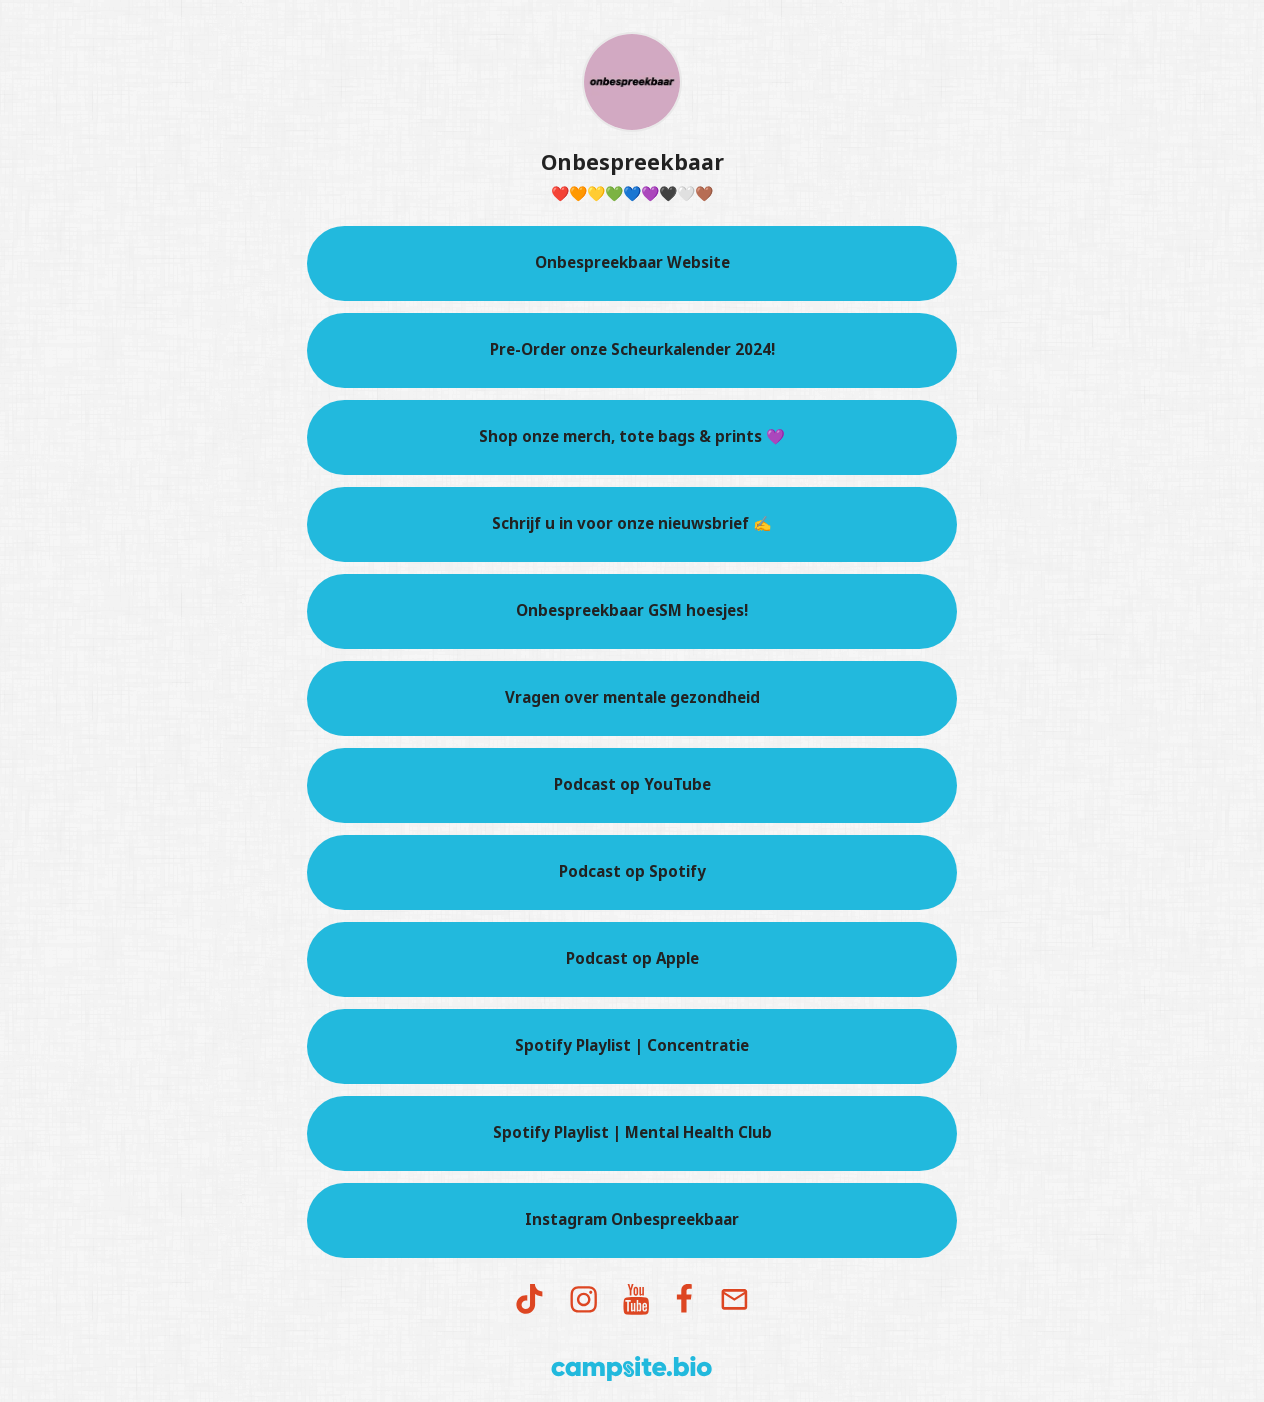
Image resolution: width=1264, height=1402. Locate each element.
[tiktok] (529, 1300)
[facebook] (685, 1300)
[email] (734, 1300)
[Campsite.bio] (631, 1368)
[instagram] (584, 1300)
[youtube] (637, 1300)
